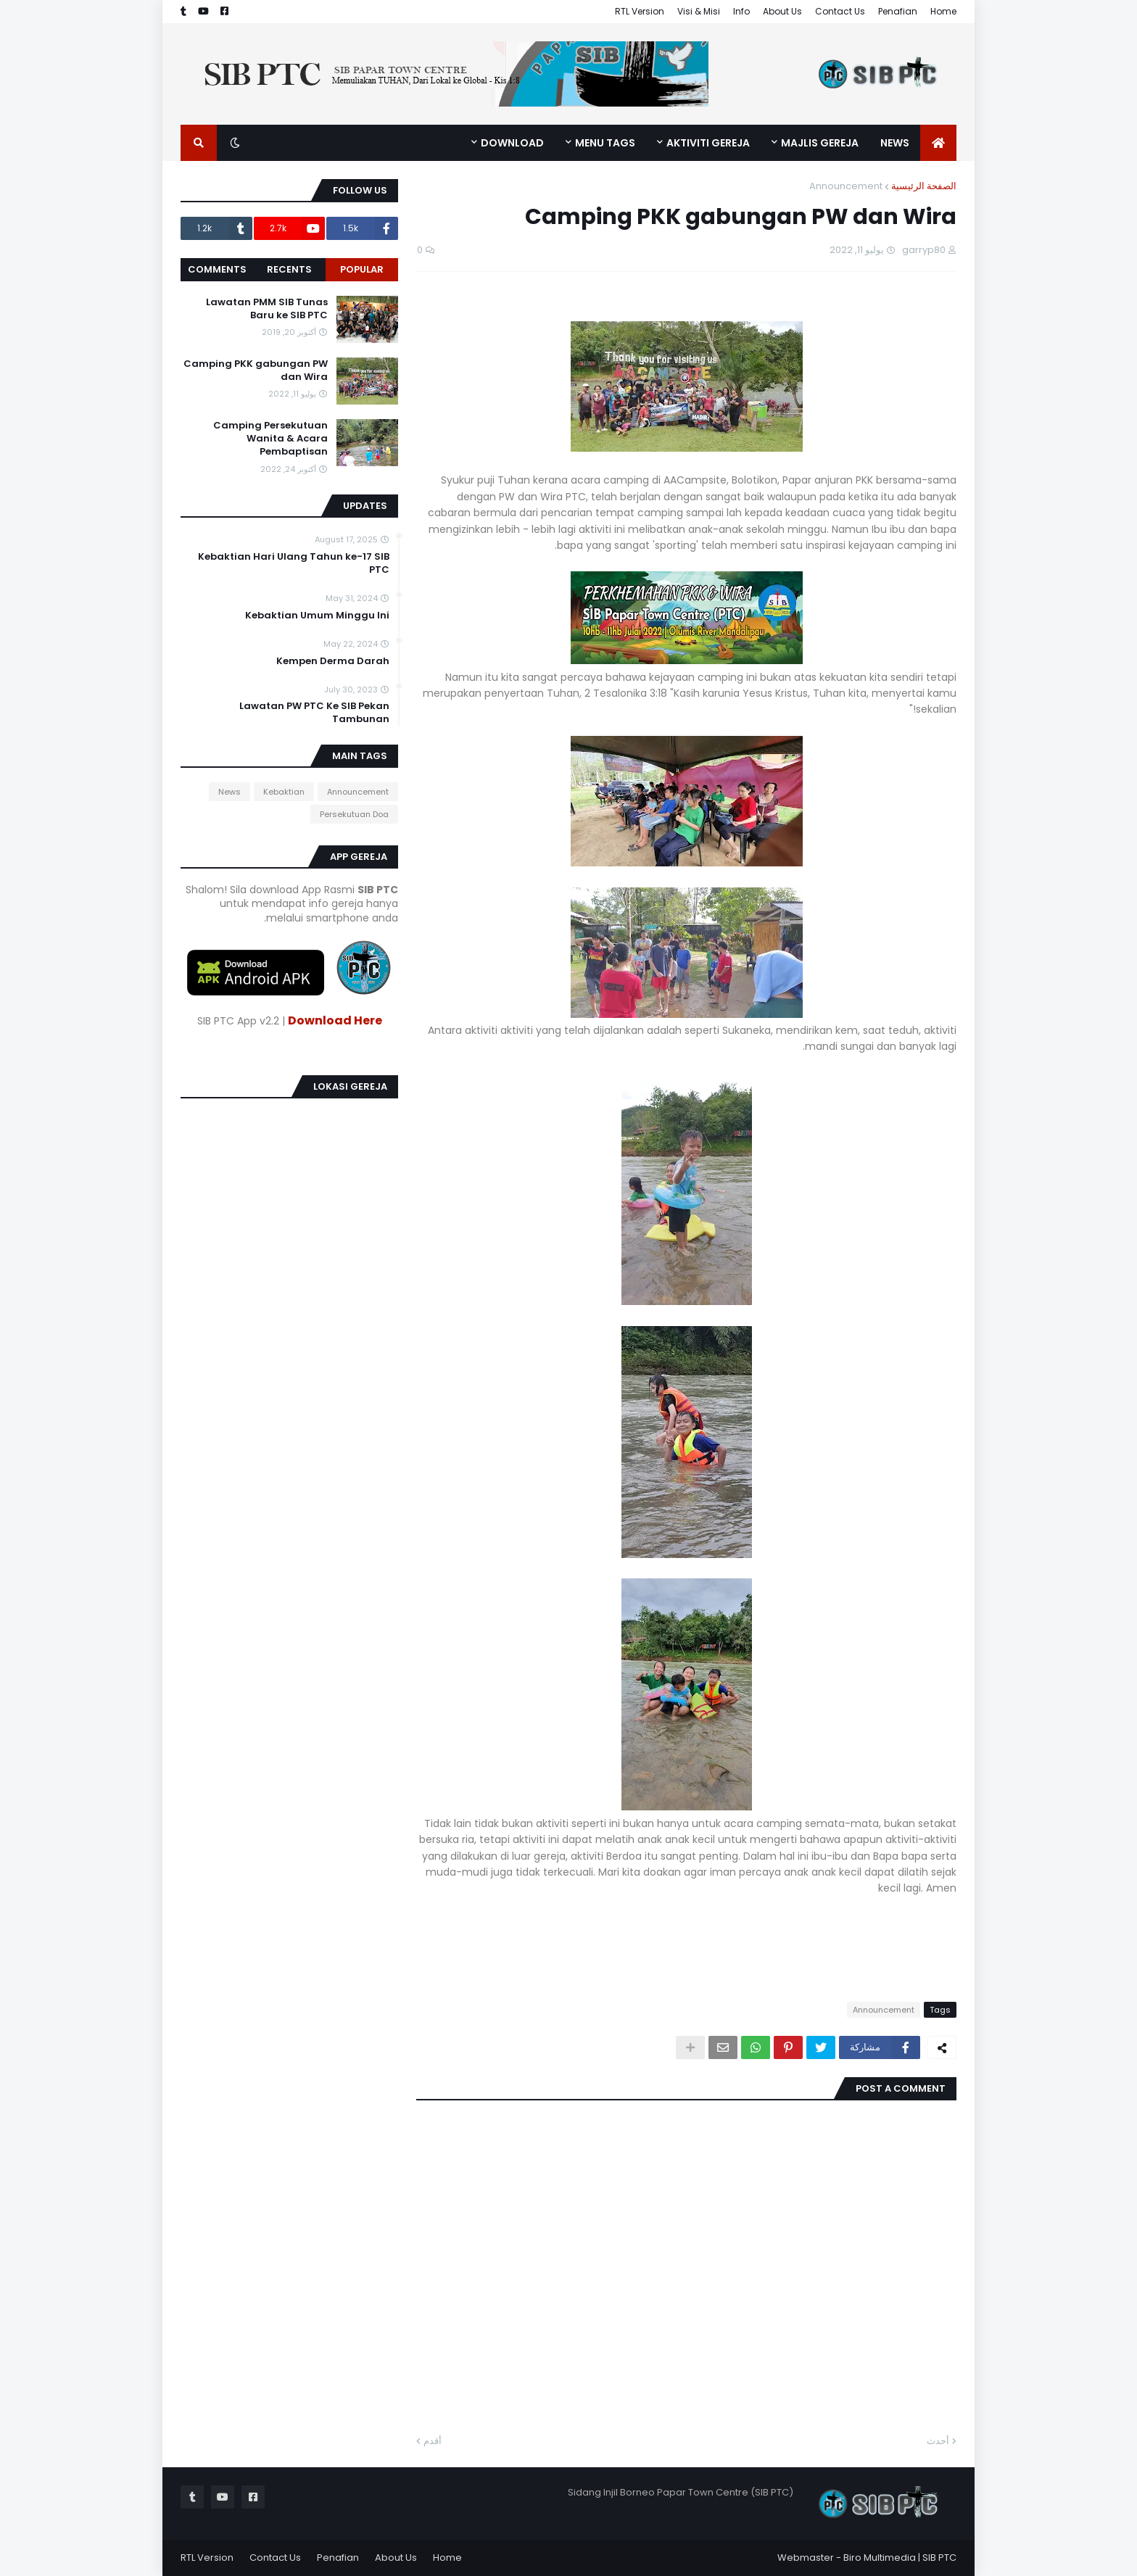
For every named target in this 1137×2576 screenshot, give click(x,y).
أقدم (432, 2441)
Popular (362, 269)
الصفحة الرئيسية (923, 186)
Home (943, 11)
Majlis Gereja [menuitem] (820, 143)
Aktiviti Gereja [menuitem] (708, 143)
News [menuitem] (894, 143)
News (229, 792)
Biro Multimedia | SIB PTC (899, 2557)
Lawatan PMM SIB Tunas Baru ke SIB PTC (267, 309)
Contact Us (840, 11)
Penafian (897, 11)
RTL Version (639, 11)
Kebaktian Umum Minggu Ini (317, 615)
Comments (217, 269)
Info (741, 11)
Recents (289, 269)
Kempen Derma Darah (332, 661)
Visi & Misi (698, 11)
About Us (782, 11)
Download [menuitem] (512, 143)
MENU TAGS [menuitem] (605, 143)
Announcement (845, 186)
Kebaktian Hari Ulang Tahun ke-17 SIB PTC (293, 563)
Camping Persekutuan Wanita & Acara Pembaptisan (270, 438)
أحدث (938, 2441)
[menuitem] (938, 143)
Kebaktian (284, 792)
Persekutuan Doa (354, 814)
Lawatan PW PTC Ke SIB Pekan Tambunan (314, 713)
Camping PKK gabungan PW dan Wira (255, 370)
